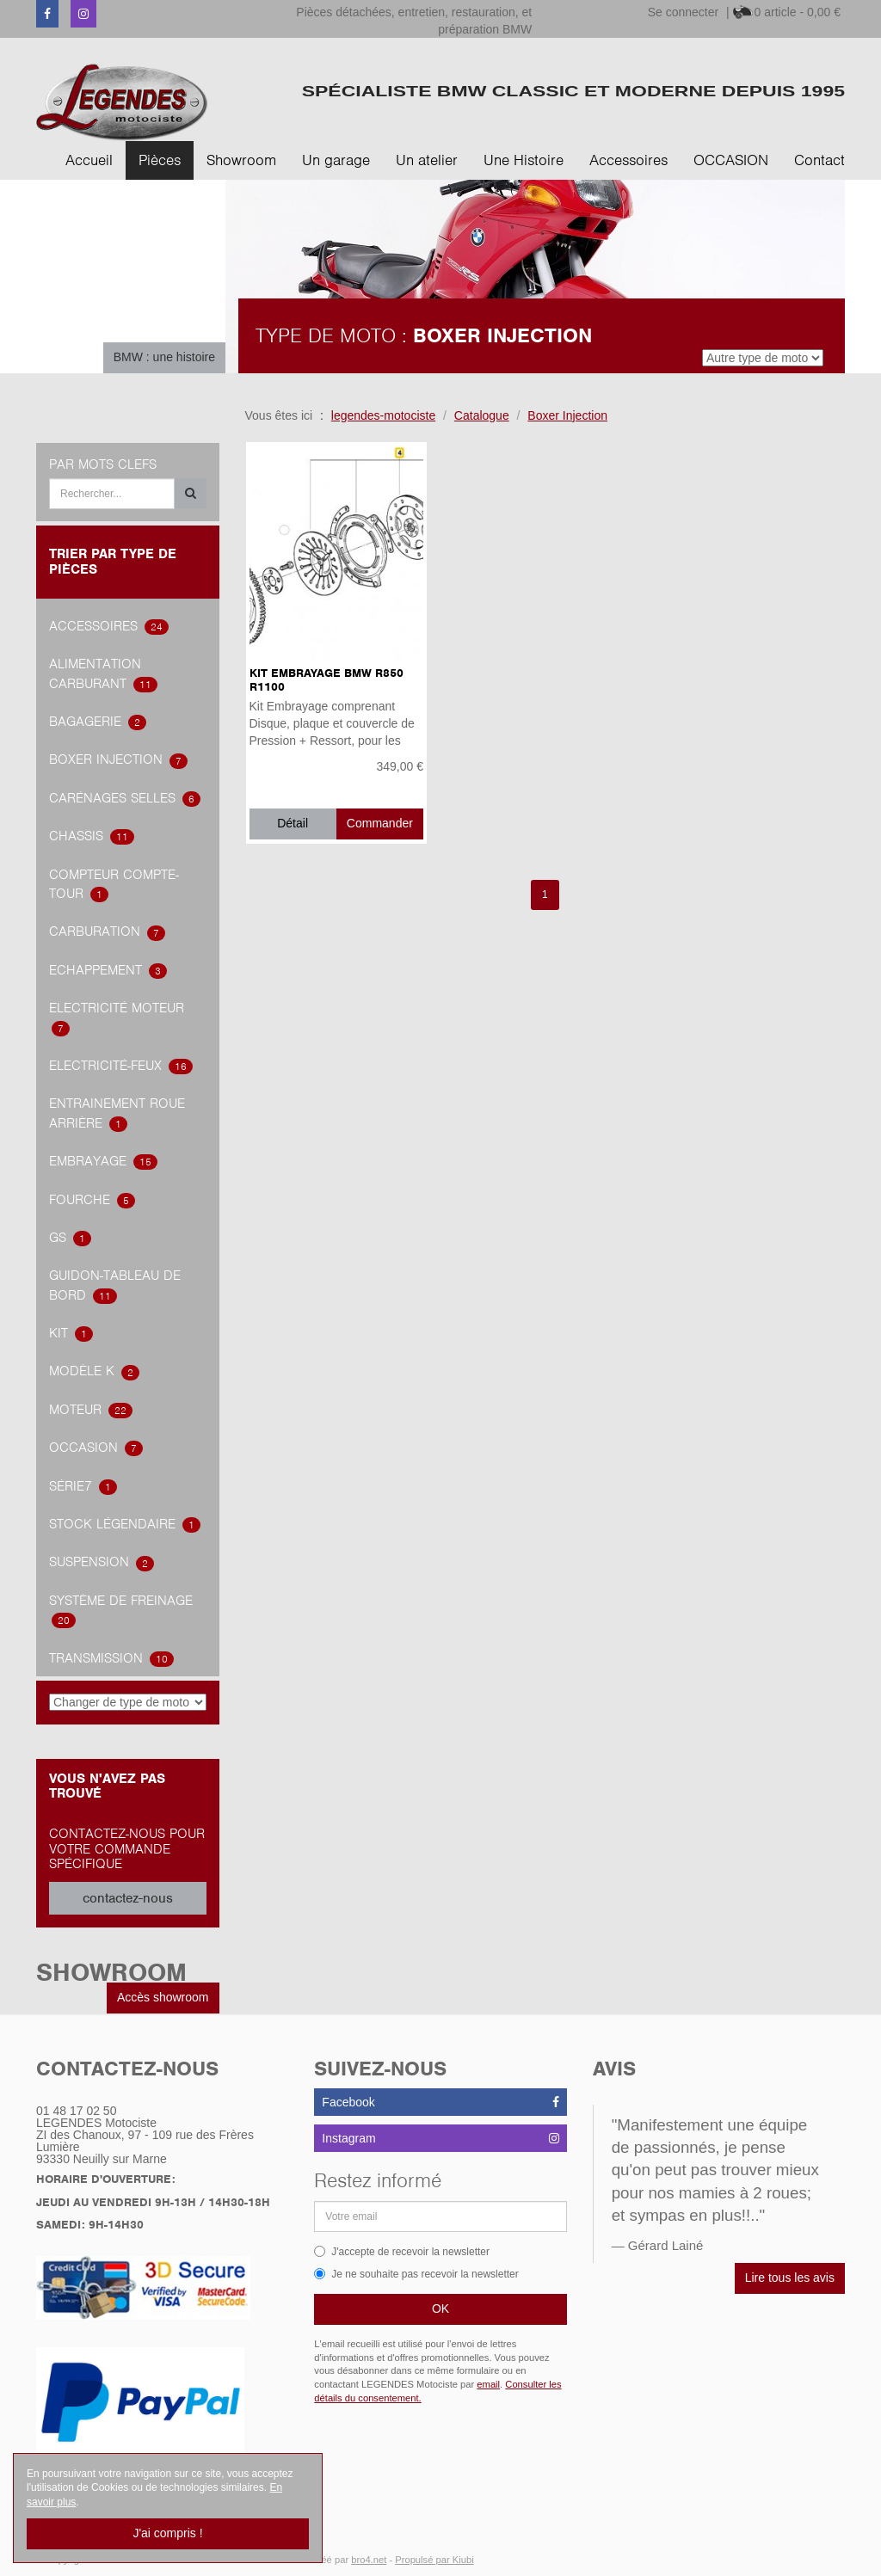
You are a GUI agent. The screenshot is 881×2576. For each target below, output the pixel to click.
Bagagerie (97, 721)
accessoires (109, 626)
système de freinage (121, 1610)
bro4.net (368, 2559)
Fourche (92, 1199)
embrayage (103, 1161)
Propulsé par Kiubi (434, 2559)
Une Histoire (524, 160)
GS (70, 1237)
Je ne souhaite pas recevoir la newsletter (416, 2274)
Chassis (91, 836)
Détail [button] (292, 823)
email (488, 2384)
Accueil (89, 160)
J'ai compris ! (167, 2533)
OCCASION (730, 160)
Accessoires (628, 160)
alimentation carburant (103, 673)
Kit (71, 1333)
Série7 (83, 1486)
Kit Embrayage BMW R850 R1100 (327, 679)
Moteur (90, 1409)
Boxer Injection (118, 759)
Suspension (101, 1562)
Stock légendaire (124, 1524)
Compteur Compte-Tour (114, 884)
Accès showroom (163, 1997)
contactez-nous (128, 1898)
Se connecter (683, 12)
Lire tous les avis (790, 2277)
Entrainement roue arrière (117, 1113)
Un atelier (427, 160)
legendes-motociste (383, 415)
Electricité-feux (121, 1065)
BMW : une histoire (164, 357)
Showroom (241, 160)
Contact (819, 160)
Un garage (336, 160)
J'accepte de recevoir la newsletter (402, 2252)
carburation (107, 931)
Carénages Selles (124, 798)
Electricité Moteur (116, 1017)
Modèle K (94, 1371)
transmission (111, 1658)
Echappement (108, 970)
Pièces (160, 160)
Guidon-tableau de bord (115, 1285)
